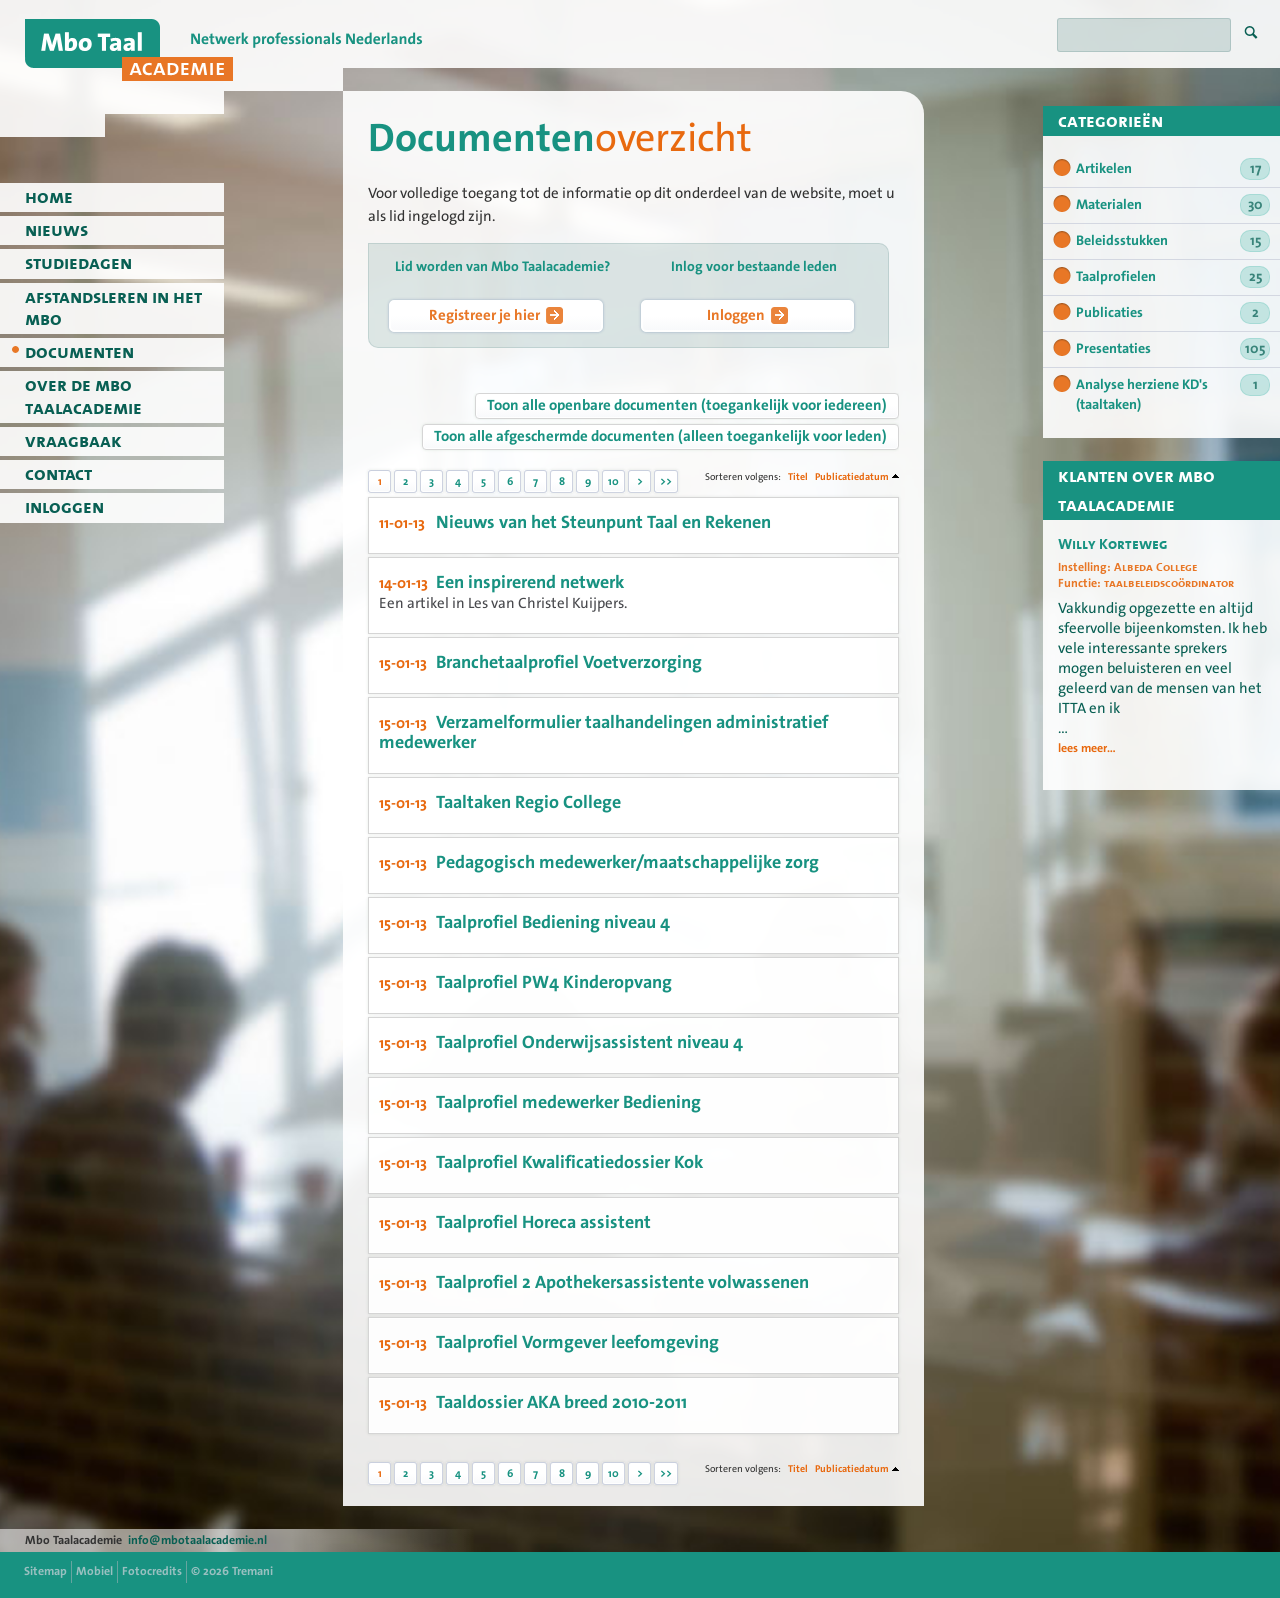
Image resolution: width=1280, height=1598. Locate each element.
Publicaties (1173, 313)
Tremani (252, 1571)
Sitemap (45, 1571)
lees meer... (1087, 749)
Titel (798, 476)
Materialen (1173, 205)
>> (666, 481)
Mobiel (94, 1571)
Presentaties (1173, 349)
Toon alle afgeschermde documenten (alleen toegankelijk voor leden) (660, 436)
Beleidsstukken (1173, 241)
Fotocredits (152, 1571)
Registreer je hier (496, 315)
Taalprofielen (1173, 277)
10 (613, 481)
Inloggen (747, 315)
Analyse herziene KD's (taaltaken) (1173, 394)
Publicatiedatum (852, 476)
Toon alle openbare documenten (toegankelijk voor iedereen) (687, 405)
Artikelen (1173, 169)
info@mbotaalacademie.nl (197, 1540)
